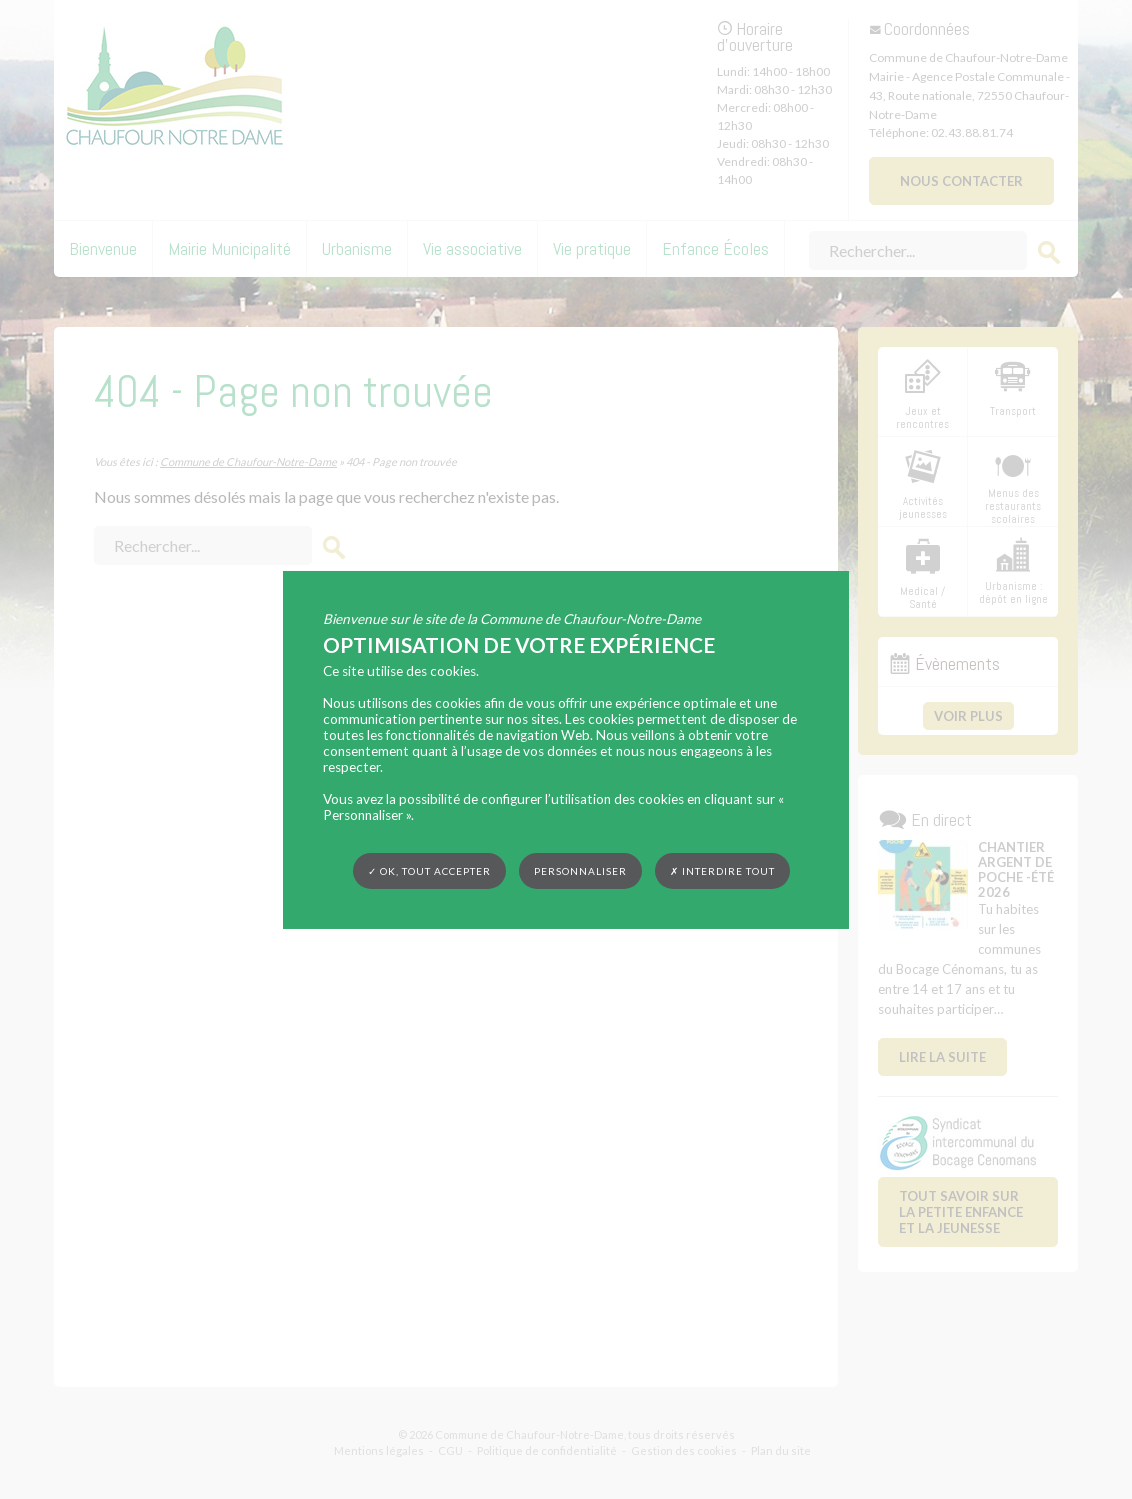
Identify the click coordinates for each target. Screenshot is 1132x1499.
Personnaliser (580, 870)
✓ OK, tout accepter (429, 870)
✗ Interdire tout (722, 871)
